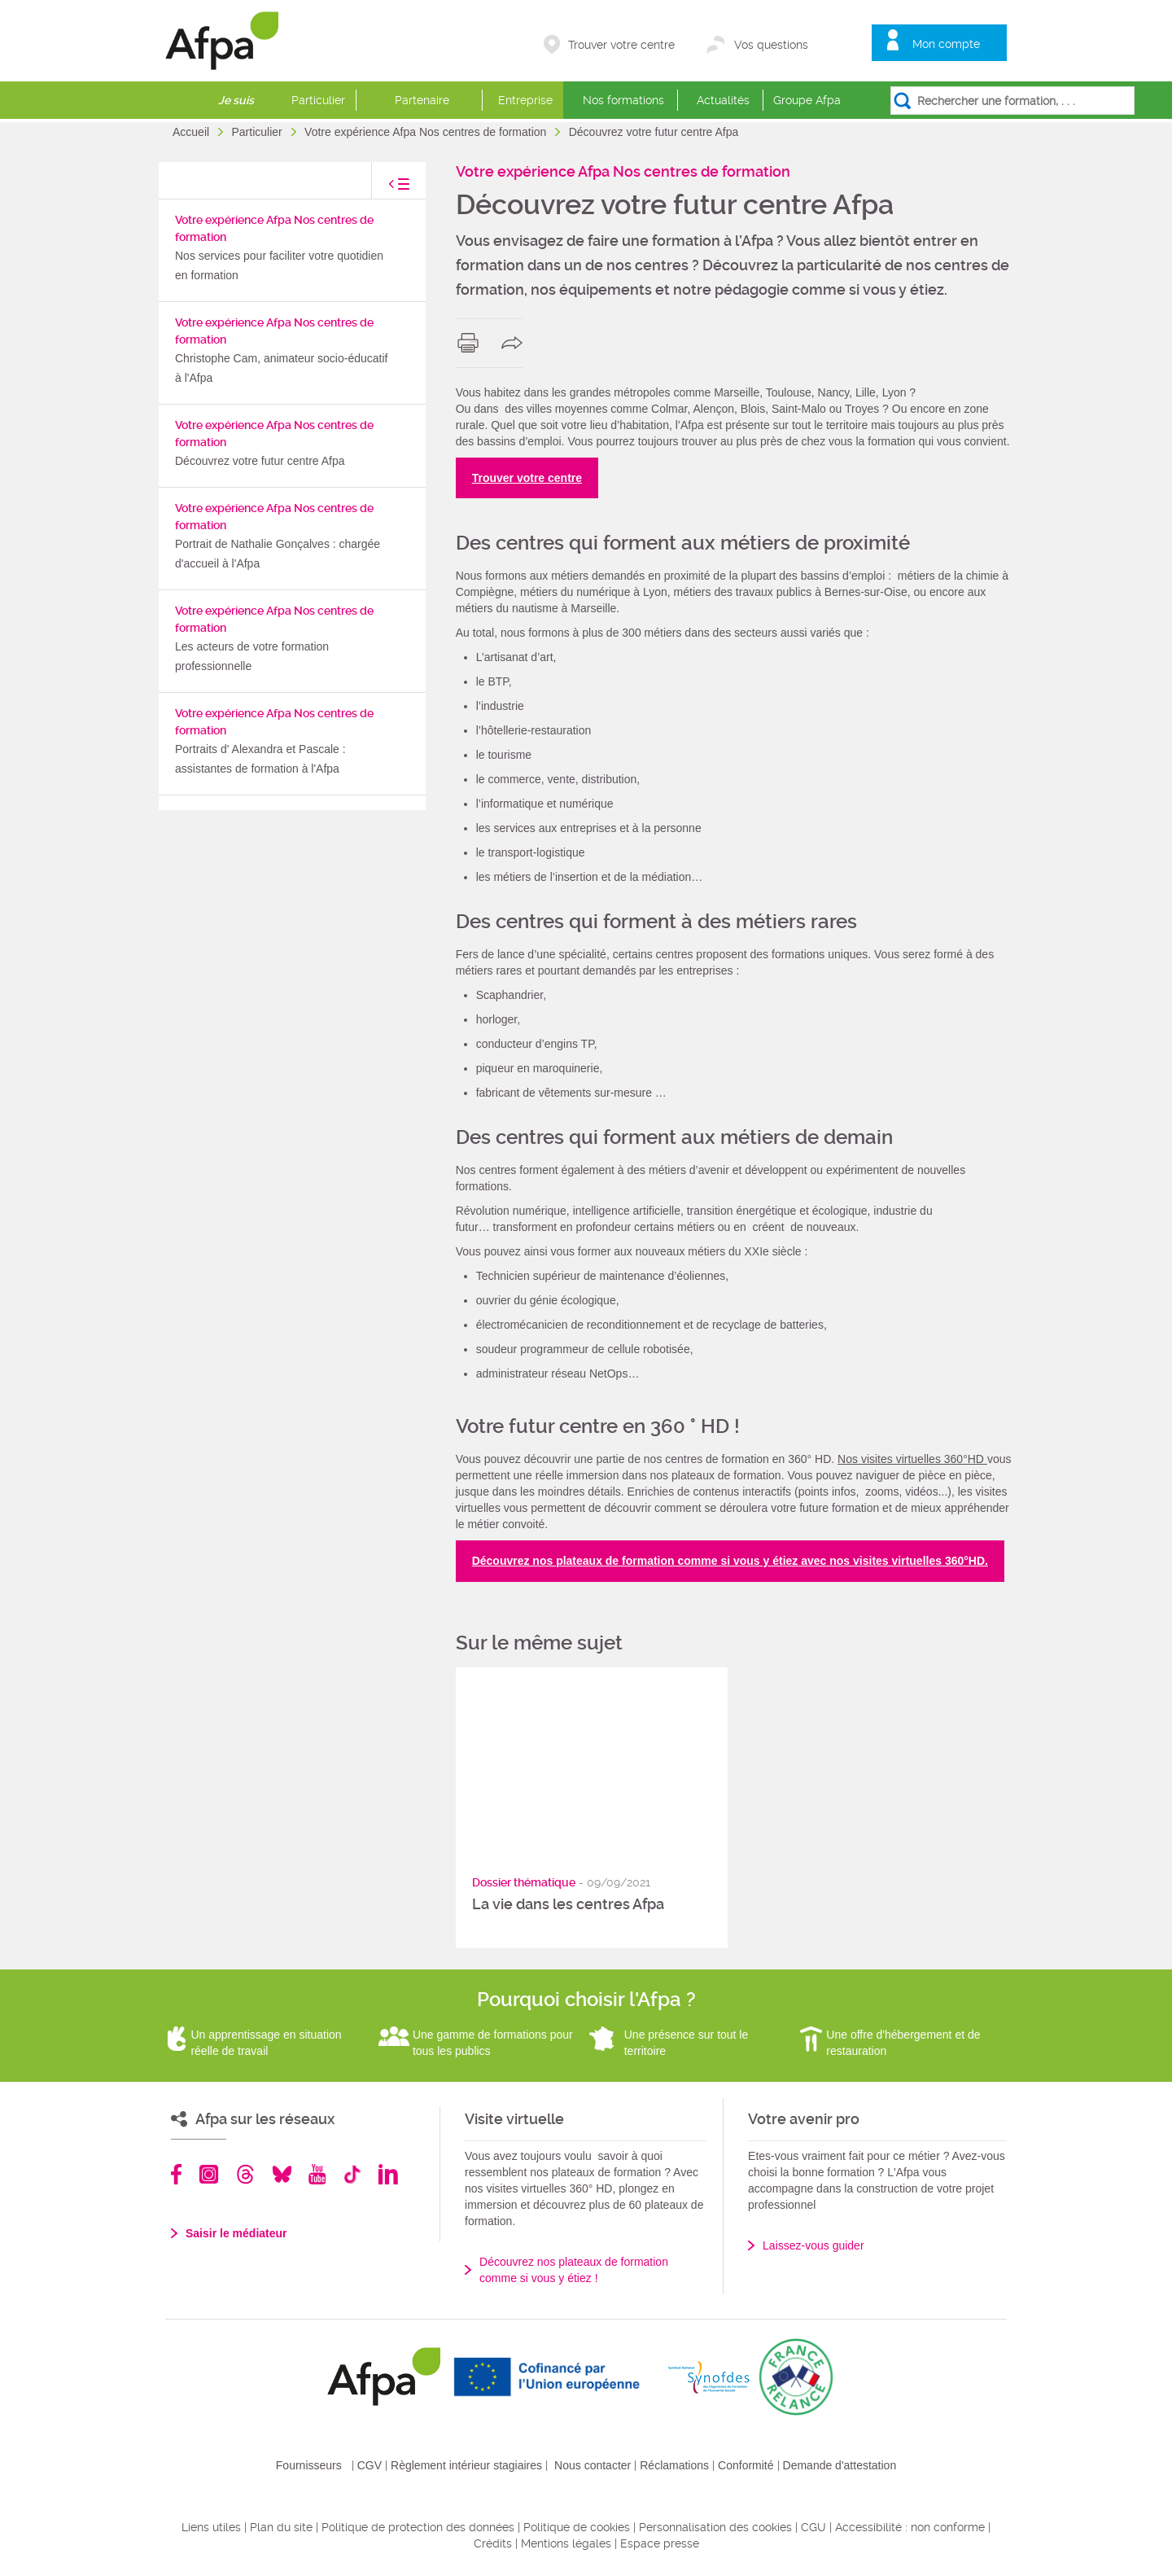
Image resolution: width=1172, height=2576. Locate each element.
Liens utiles (211, 2527)
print (472, 343)
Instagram (209, 2174)
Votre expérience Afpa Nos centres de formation (426, 131)
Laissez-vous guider (813, 2245)
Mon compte (946, 43)
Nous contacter (592, 2465)
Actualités (723, 100)
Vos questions (771, 44)
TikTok (352, 2174)
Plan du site (281, 2527)
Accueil (192, 131)
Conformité (745, 2465)
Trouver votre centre (621, 44)
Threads (245, 2174)
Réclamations (674, 2465)
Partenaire (422, 100)
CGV (369, 2465)
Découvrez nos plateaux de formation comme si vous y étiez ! (573, 2270)
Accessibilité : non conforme (910, 2527)
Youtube (317, 2174)
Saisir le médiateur (236, 2233)
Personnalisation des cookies (715, 2527)
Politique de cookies (576, 2527)
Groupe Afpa (807, 100)
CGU (813, 2527)
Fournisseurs (309, 2465)
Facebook (176, 2174)
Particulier (318, 100)
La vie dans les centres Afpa (568, 1903)
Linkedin (388, 2174)
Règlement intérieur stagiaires (466, 2465)
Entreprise (525, 100)
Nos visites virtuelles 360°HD (912, 1458)
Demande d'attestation (840, 2465)
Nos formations (623, 100)
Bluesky (282, 2174)
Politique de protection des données (417, 2527)
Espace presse (659, 2543)
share (515, 343)
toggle (382, 188)
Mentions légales (566, 2543)
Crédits (493, 2543)
